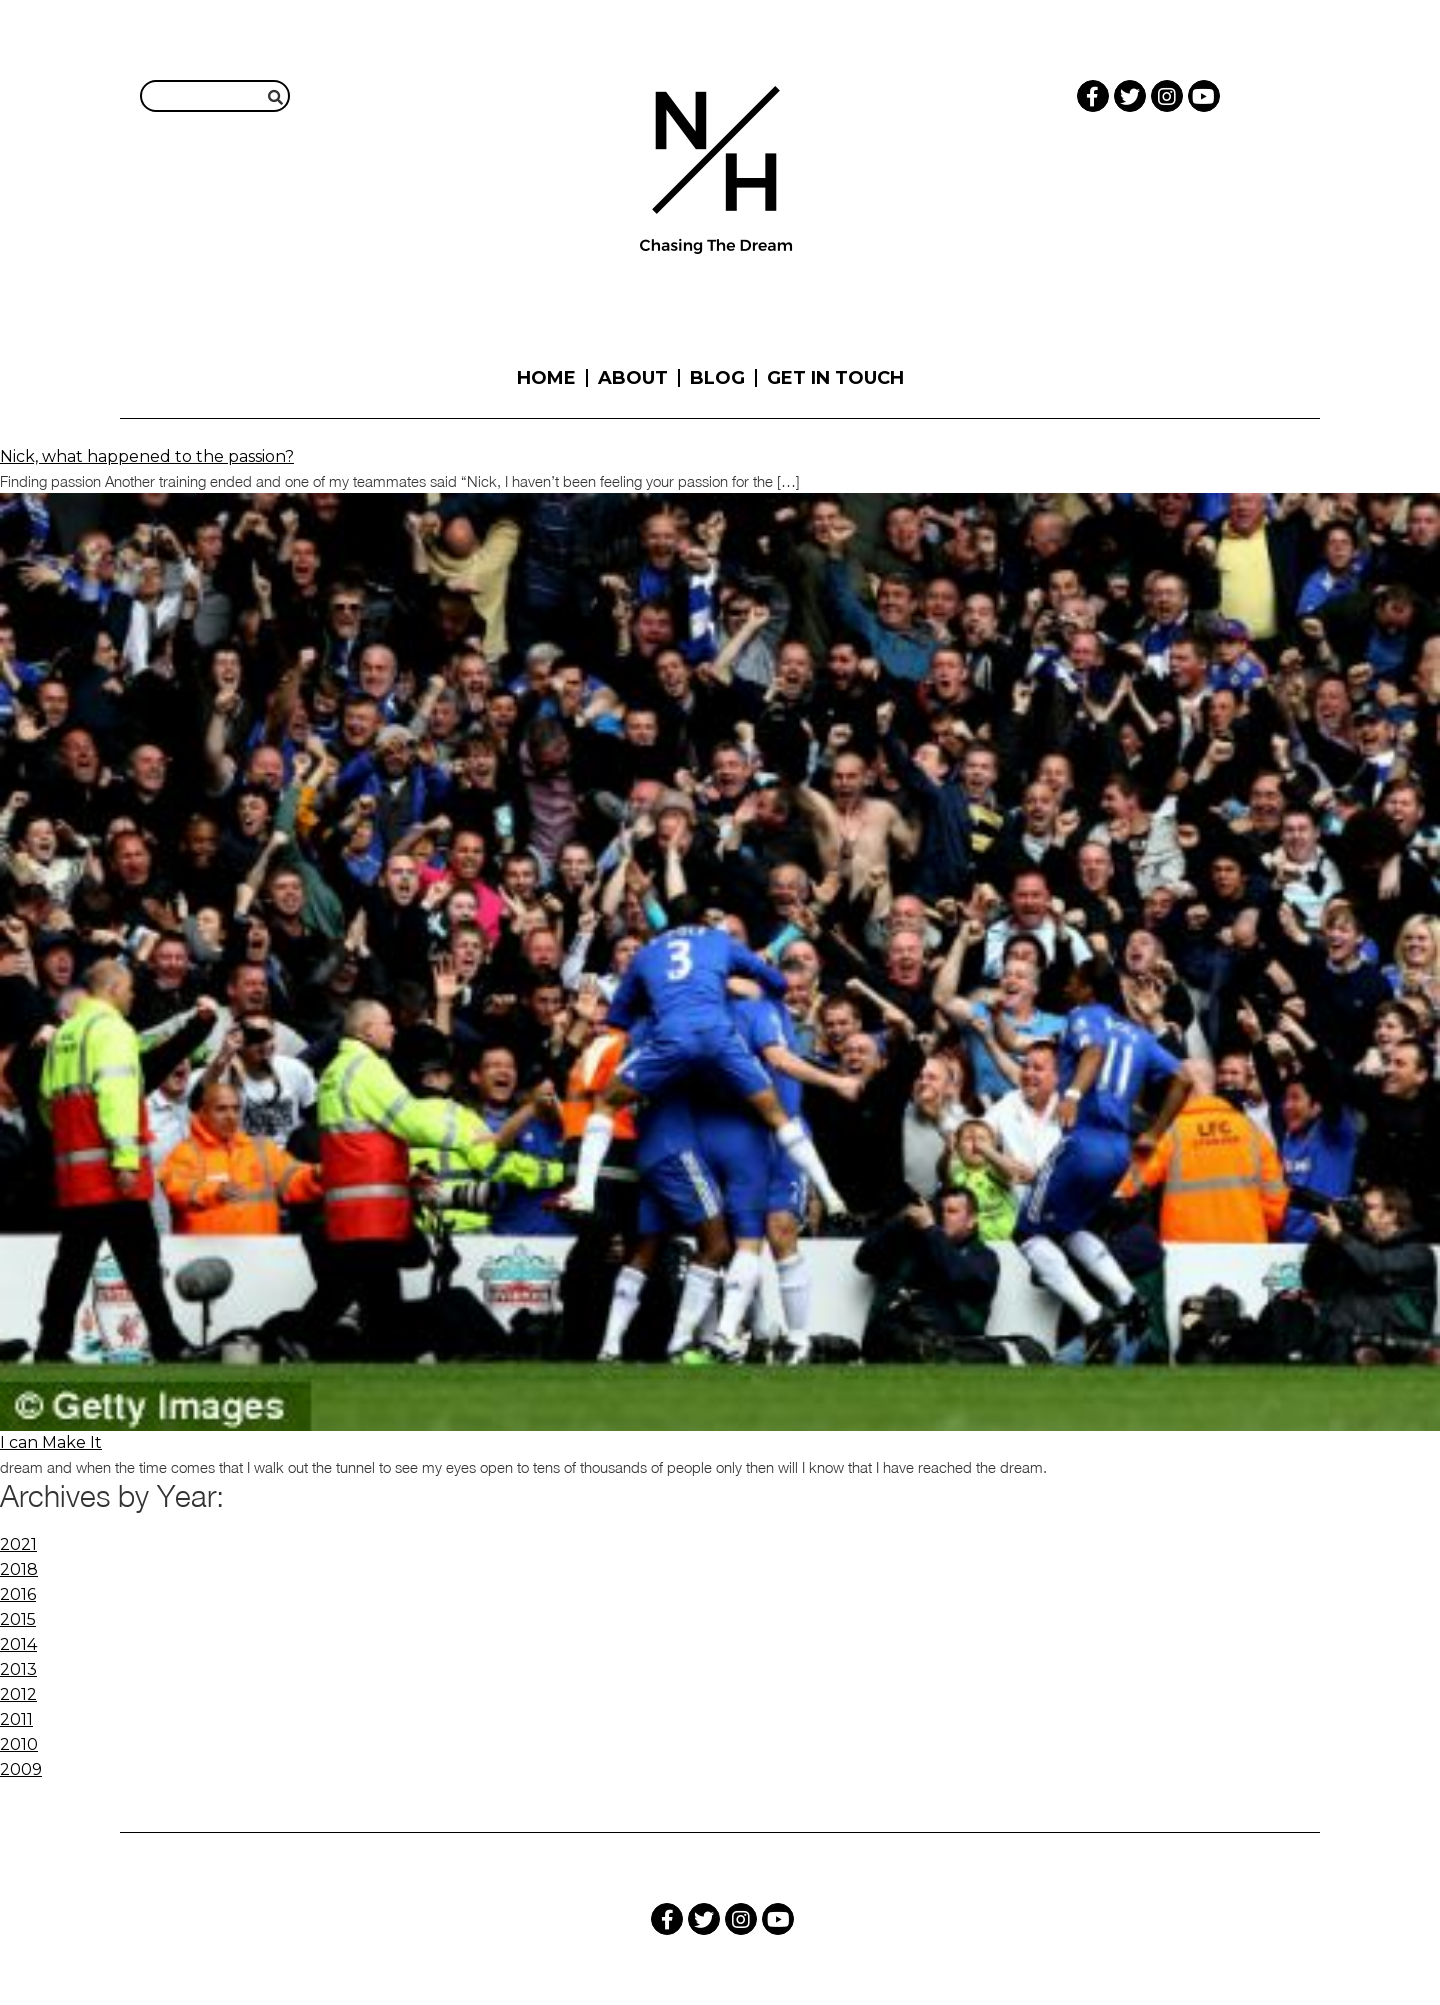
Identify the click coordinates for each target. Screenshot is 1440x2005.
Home (546, 378)
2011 (16, 1719)
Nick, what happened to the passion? (147, 456)
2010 (19, 1744)
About (633, 378)
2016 (18, 1594)
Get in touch (835, 378)
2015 (18, 1619)
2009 (21, 1769)
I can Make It (51, 1442)
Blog (717, 378)
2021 (18, 1544)
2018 (19, 1569)
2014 (18, 1644)
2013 (18, 1669)
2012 (18, 1694)
